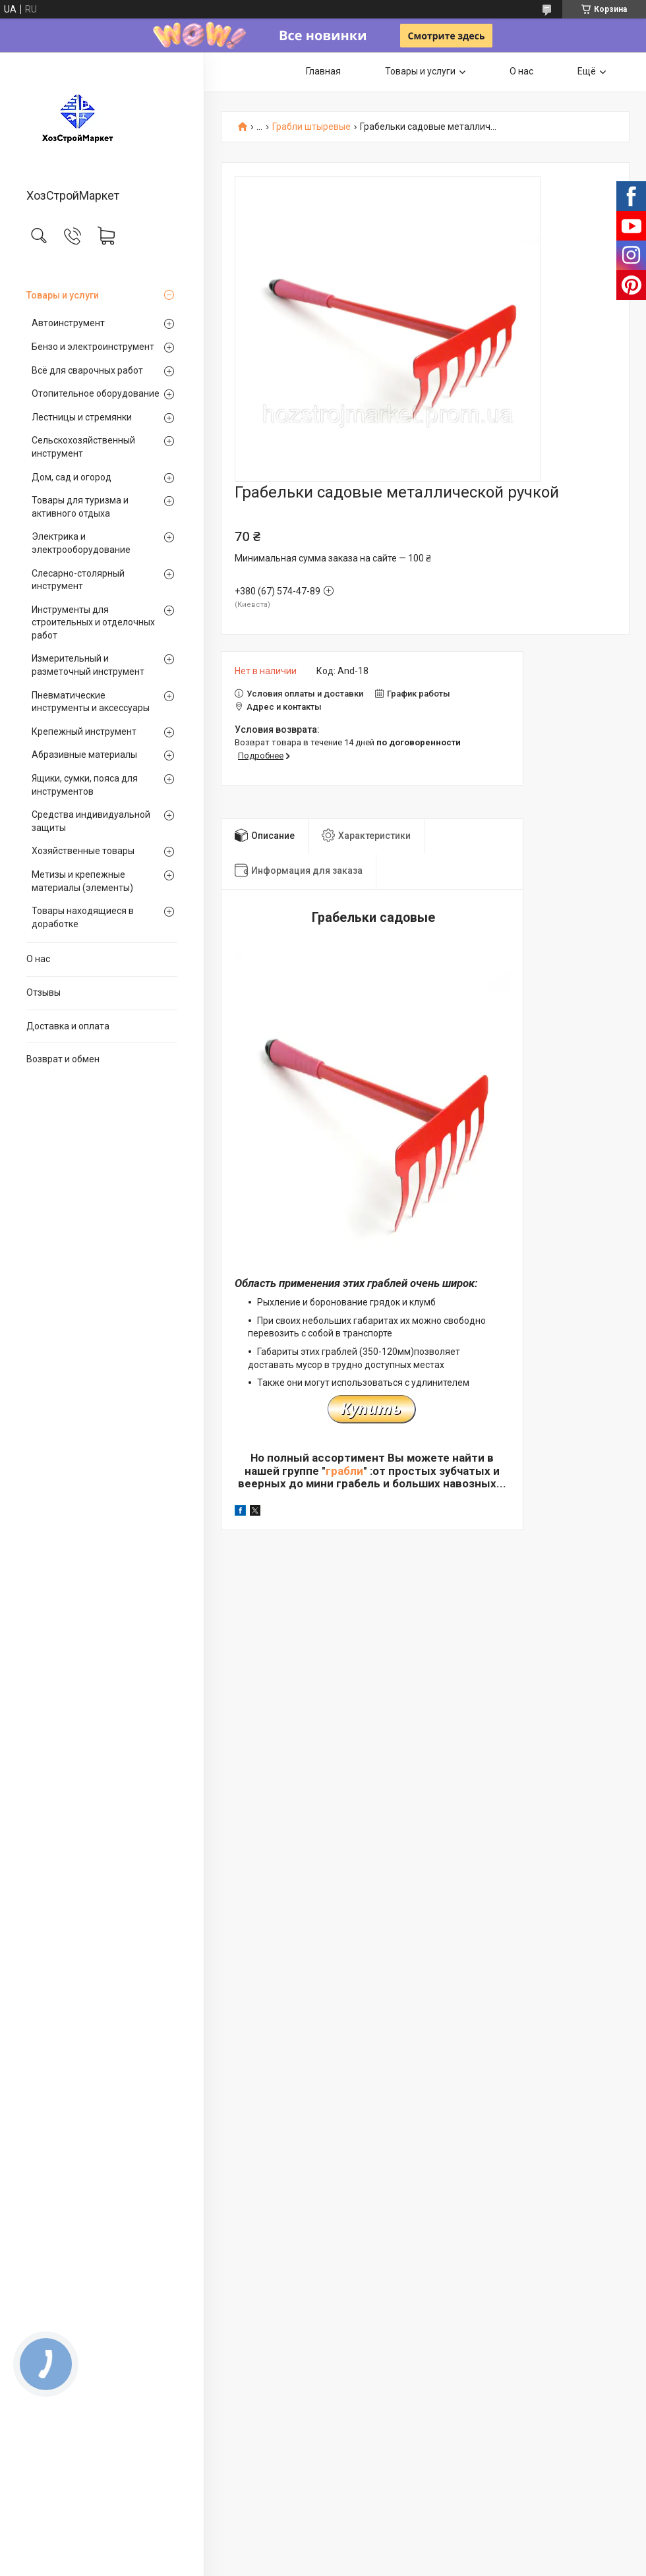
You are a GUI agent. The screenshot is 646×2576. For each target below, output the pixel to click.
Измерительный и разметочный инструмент (88, 665)
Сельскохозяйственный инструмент (83, 447)
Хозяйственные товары (83, 850)
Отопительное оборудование (96, 393)
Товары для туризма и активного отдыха (80, 507)
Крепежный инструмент (84, 731)
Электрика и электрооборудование (81, 543)
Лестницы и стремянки (82, 417)
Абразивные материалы (84, 754)
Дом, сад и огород (71, 477)
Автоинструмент (68, 323)
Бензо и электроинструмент (93, 346)
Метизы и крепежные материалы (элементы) (82, 881)
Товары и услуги (62, 295)
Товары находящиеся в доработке (83, 917)
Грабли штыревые (311, 127)
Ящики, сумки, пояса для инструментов (85, 785)
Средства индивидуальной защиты (91, 821)
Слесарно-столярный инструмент (78, 580)
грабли (344, 1470)
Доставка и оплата (67, 1026)
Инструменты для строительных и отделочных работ (93, 622)
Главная (323, 71)
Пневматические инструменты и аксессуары (91, 702)
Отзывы (43, 992)
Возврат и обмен (63, 1059)
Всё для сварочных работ (87, 370)
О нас (38, 959)
